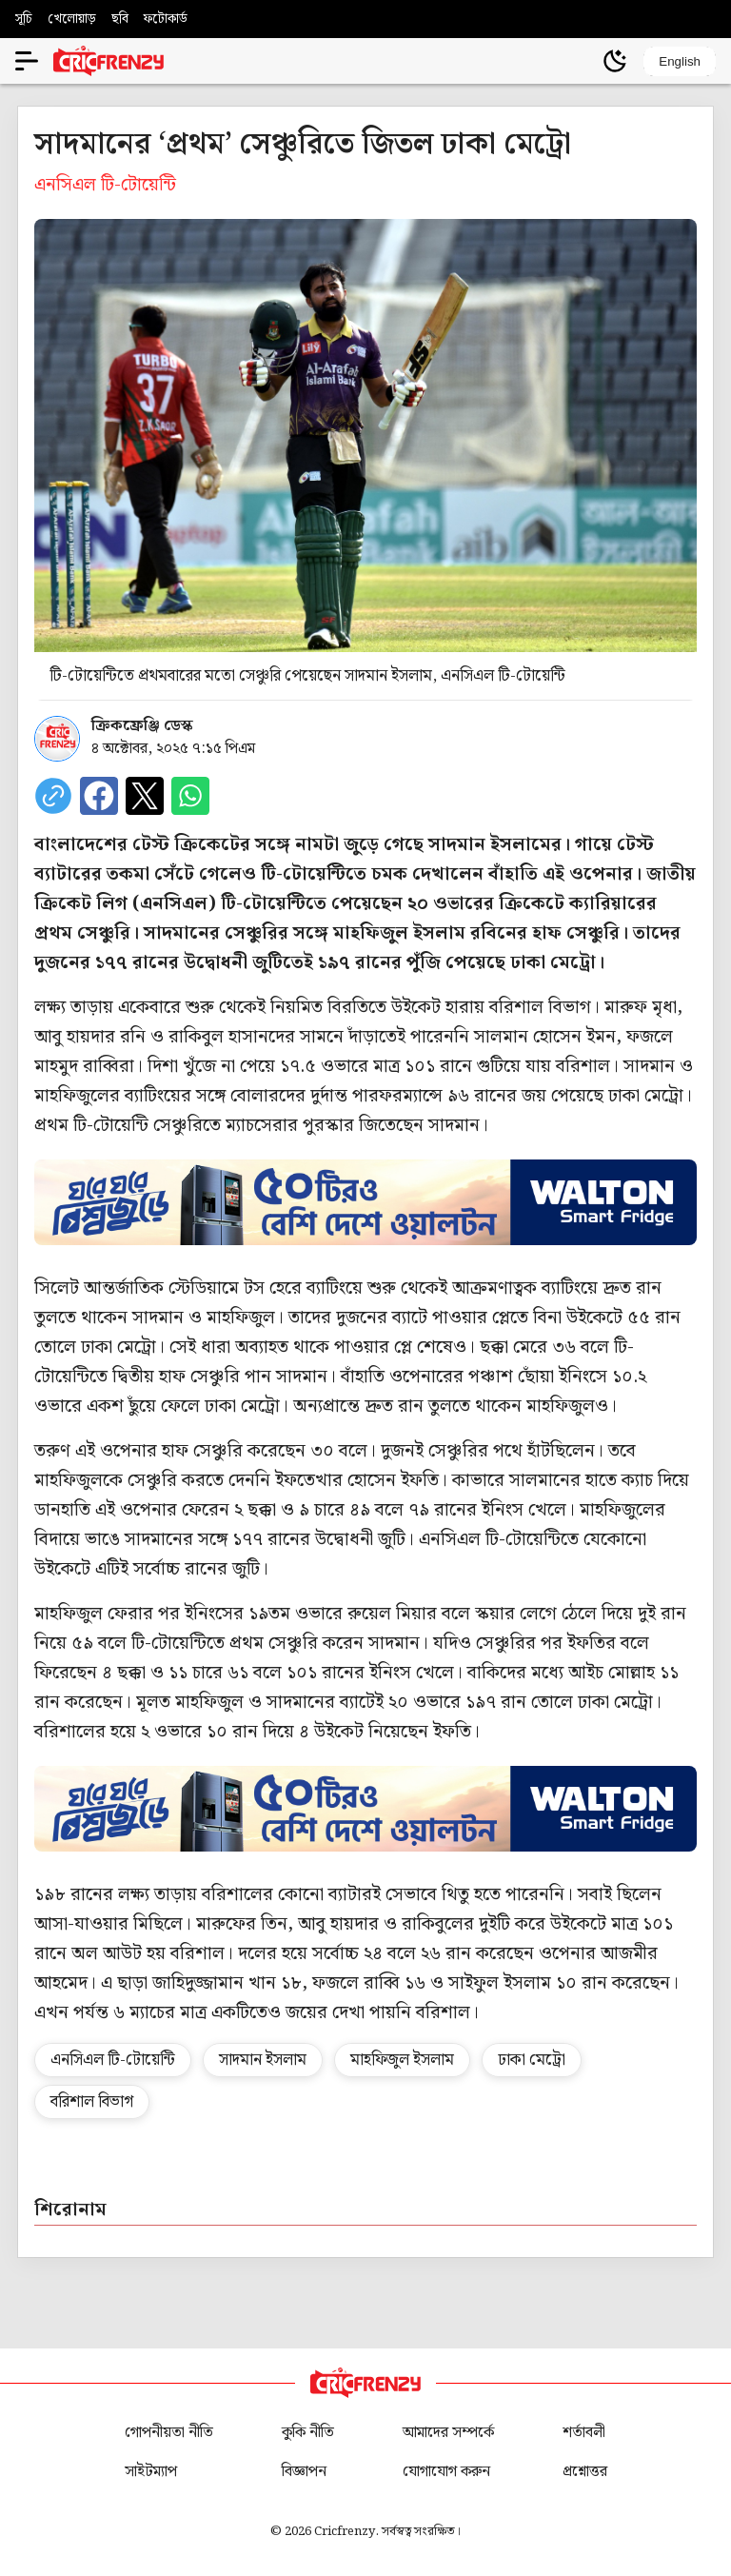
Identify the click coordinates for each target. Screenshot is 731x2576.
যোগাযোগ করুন (446, 2472)
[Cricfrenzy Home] (108, 61)
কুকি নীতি (308, 2433)
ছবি (119, 19)
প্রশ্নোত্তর (585, 2472)
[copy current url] (53, 796)
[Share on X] (145, 796)
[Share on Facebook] (99, 796)
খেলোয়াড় (72, 19)
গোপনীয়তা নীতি (169, 2433)
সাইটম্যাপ (151, 2472)
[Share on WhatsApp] (190, 796)
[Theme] (615, 61)
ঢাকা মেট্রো (531, 2060)
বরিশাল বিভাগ (91, 2102)
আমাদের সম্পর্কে (448, 2433)
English (680, 61)
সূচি (23, 19)
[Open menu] (26, 61)
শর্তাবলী (584, 2433)
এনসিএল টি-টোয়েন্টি (112, 2060)
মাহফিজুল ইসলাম (402, 2060)
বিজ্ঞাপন (304, 2472)
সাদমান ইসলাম (262, 2060)
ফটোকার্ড (166, 19)
